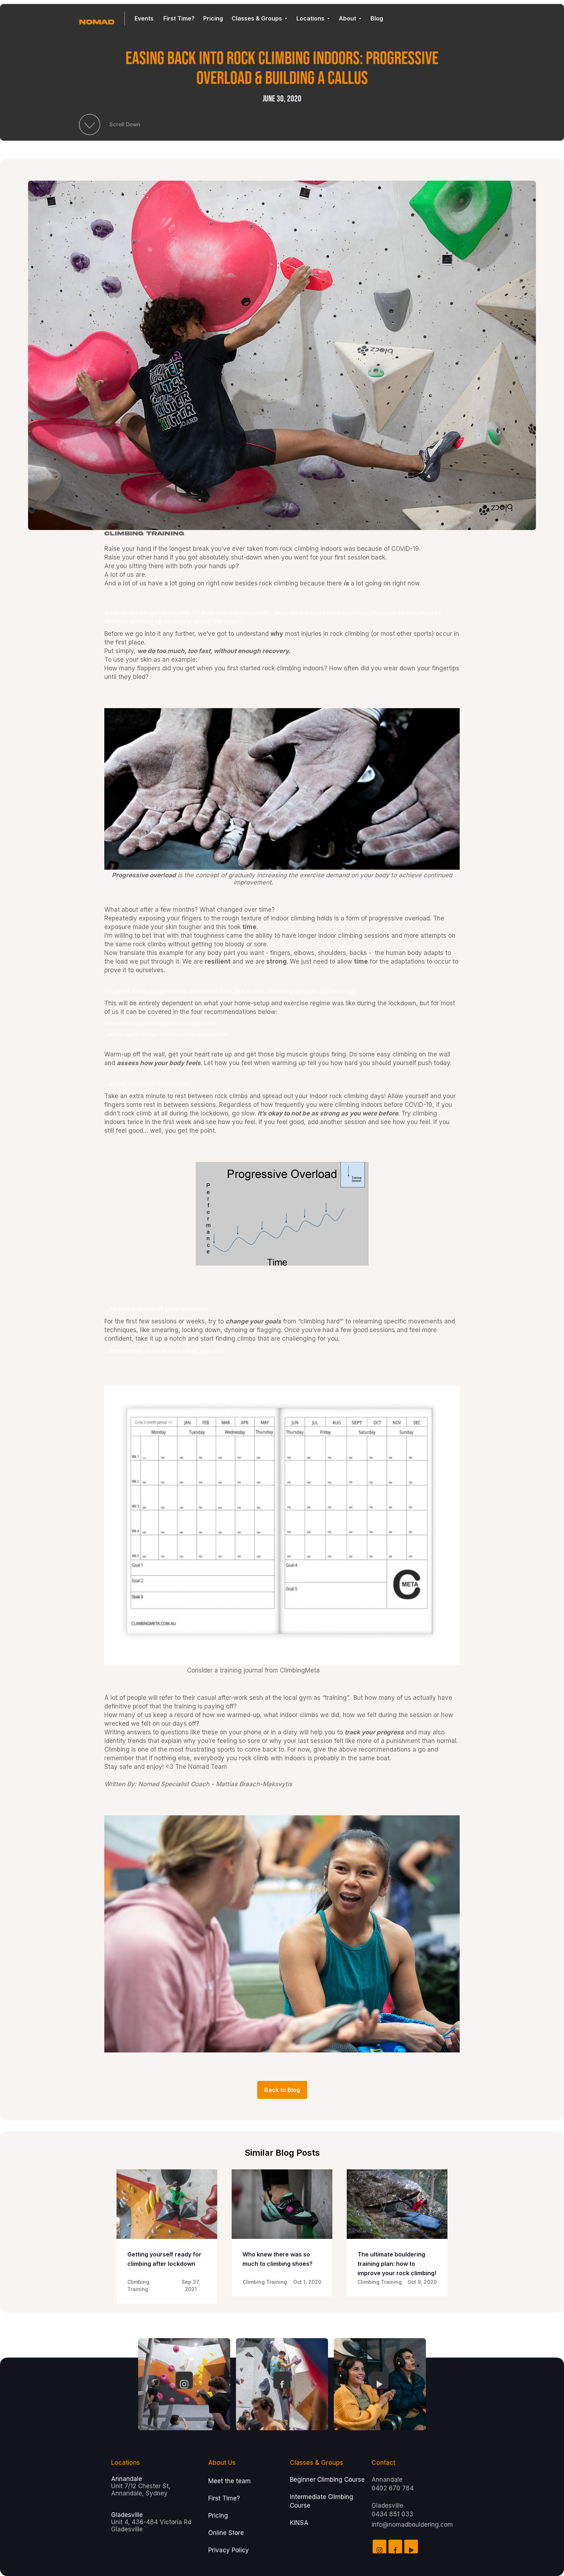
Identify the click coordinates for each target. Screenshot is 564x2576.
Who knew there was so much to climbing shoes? (277, 2259)
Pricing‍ (218, 2515)
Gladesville (127, 2514)
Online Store (226, 2532)
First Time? (224, 2498)
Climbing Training (144, 534)
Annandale (126, 2478)
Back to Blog (282, 2089)
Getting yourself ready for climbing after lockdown (164, 2259)
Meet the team (229, 2481)
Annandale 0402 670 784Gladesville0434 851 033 (393, 2497)
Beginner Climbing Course (327, 2479)
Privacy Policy (228, 2550)
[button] (144, 18)
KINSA (299, 2522)
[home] (102, 18)
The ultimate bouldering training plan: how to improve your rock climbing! (397, 2264)
